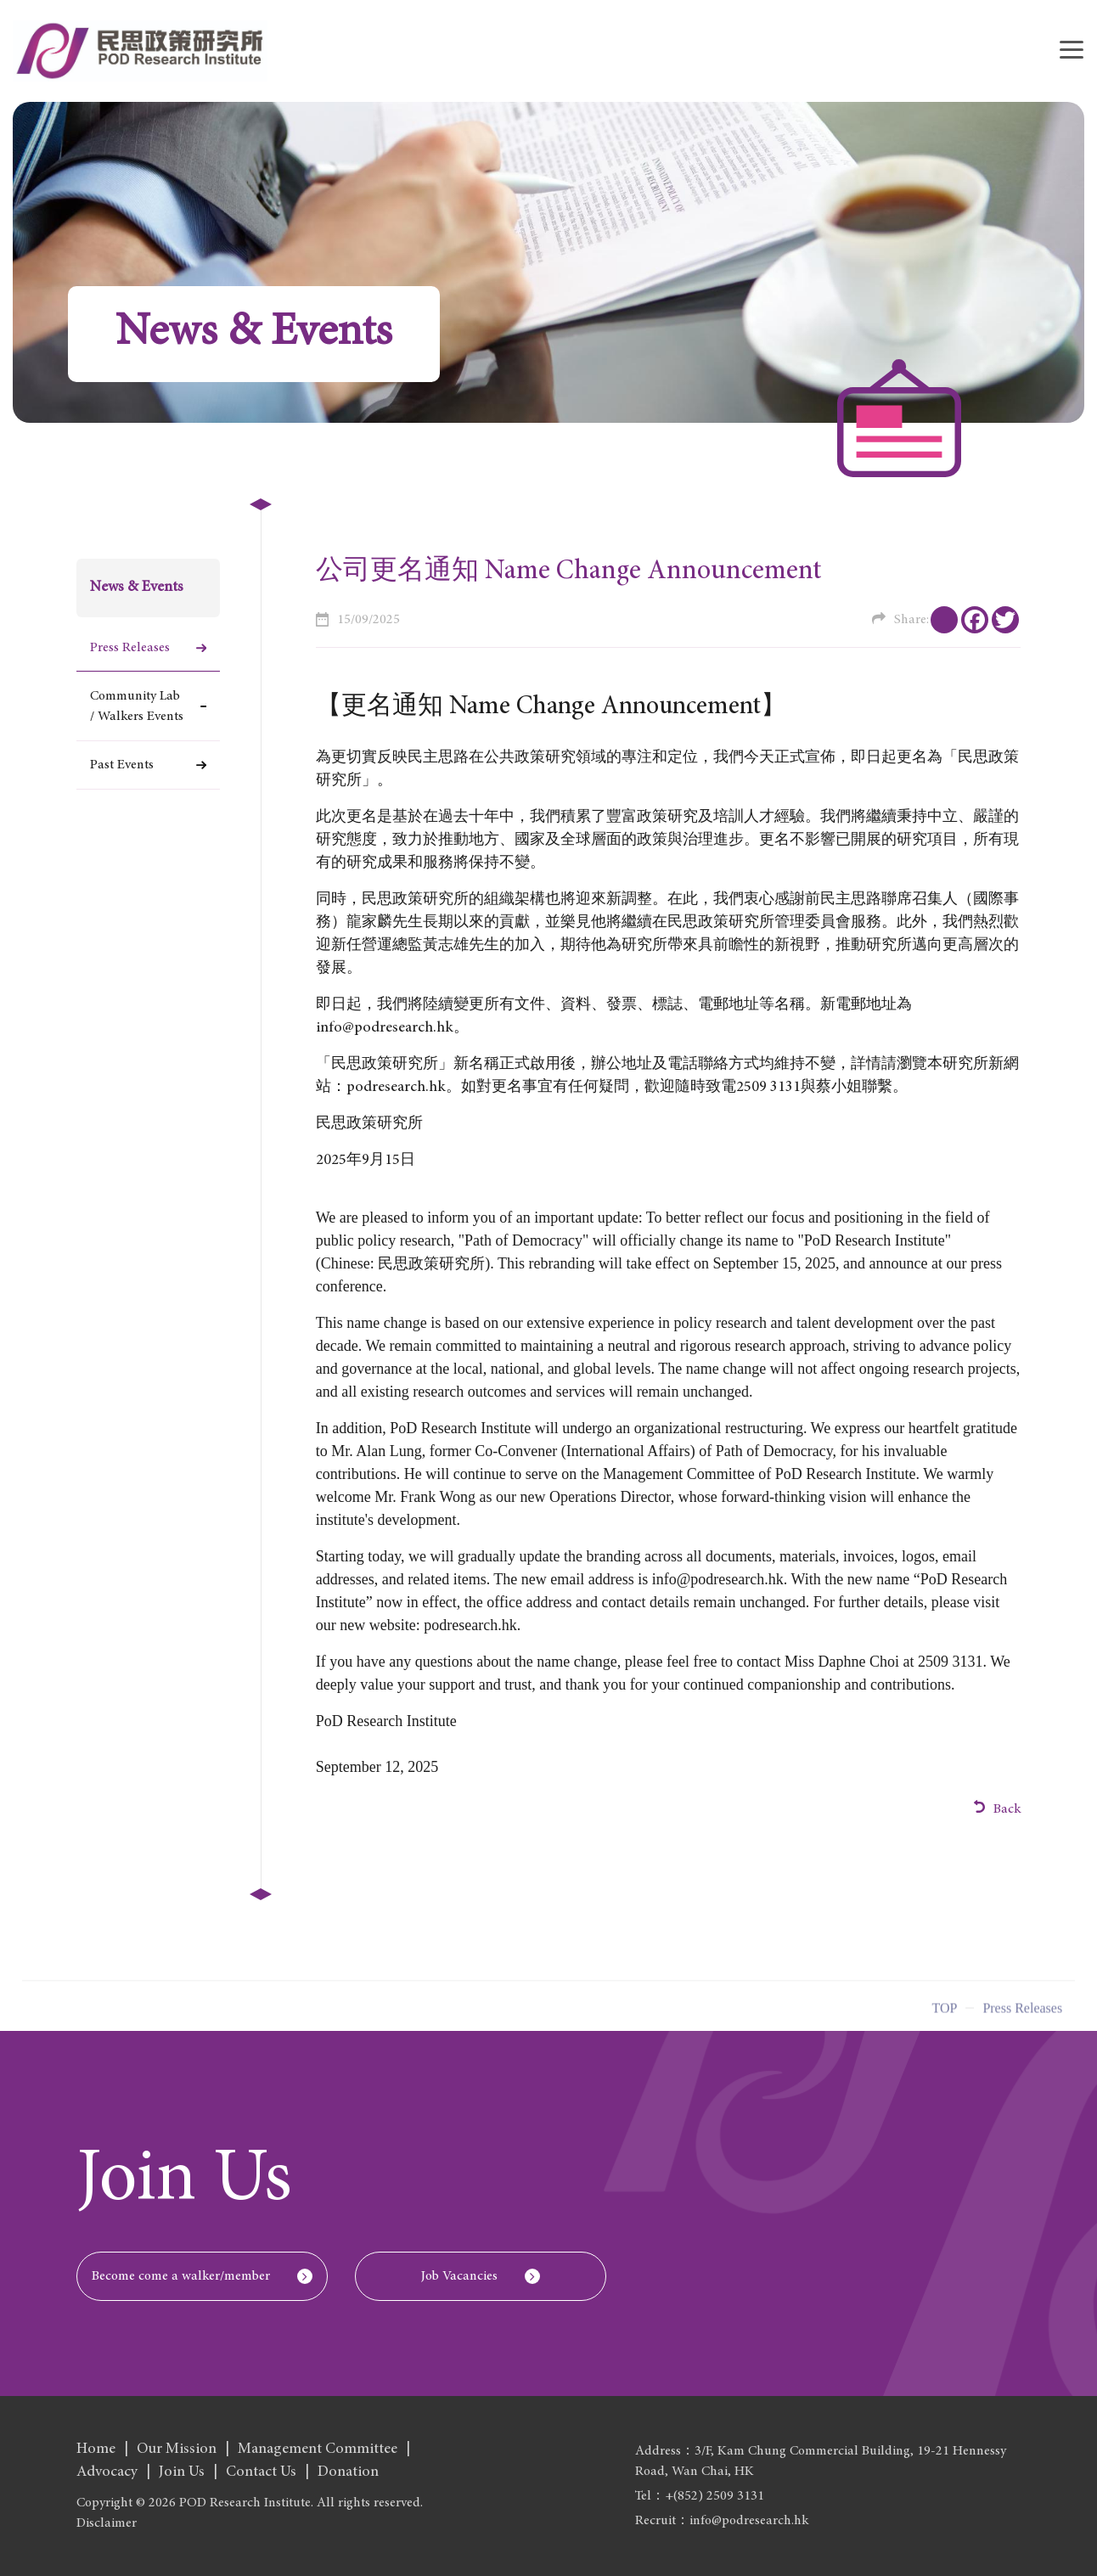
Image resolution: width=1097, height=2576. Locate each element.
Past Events (122, 765)
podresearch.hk (396, 1087)
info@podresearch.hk (718, 1579)
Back (997, 1808)
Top (944, 2013)
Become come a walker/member (181, 2276)
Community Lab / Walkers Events (136, 706)
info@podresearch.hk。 (392, 1028)
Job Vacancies (459, 2276)
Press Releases (130, 648)
